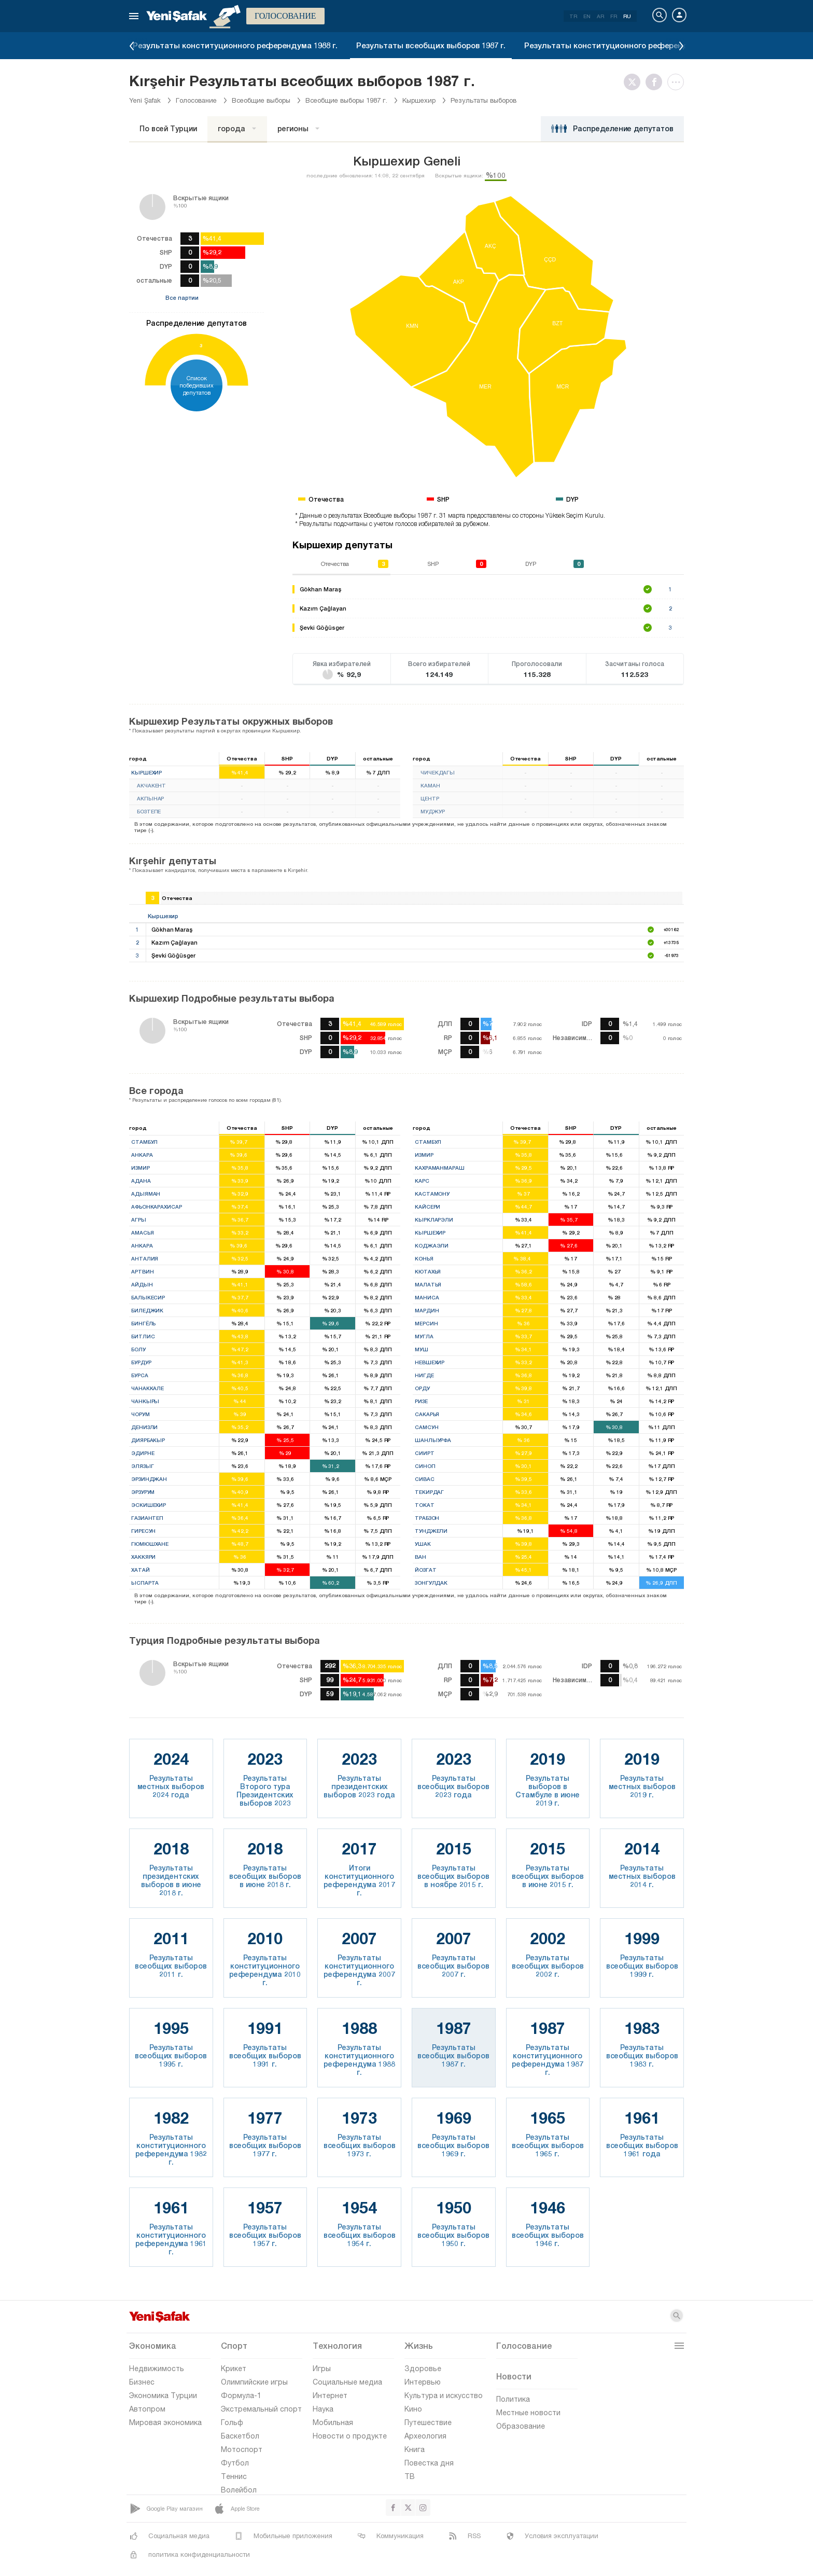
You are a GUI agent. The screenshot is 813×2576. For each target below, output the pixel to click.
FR (613, 16)
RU (627, 16)
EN (587, 16)
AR (600, 16)
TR (573, 16)
